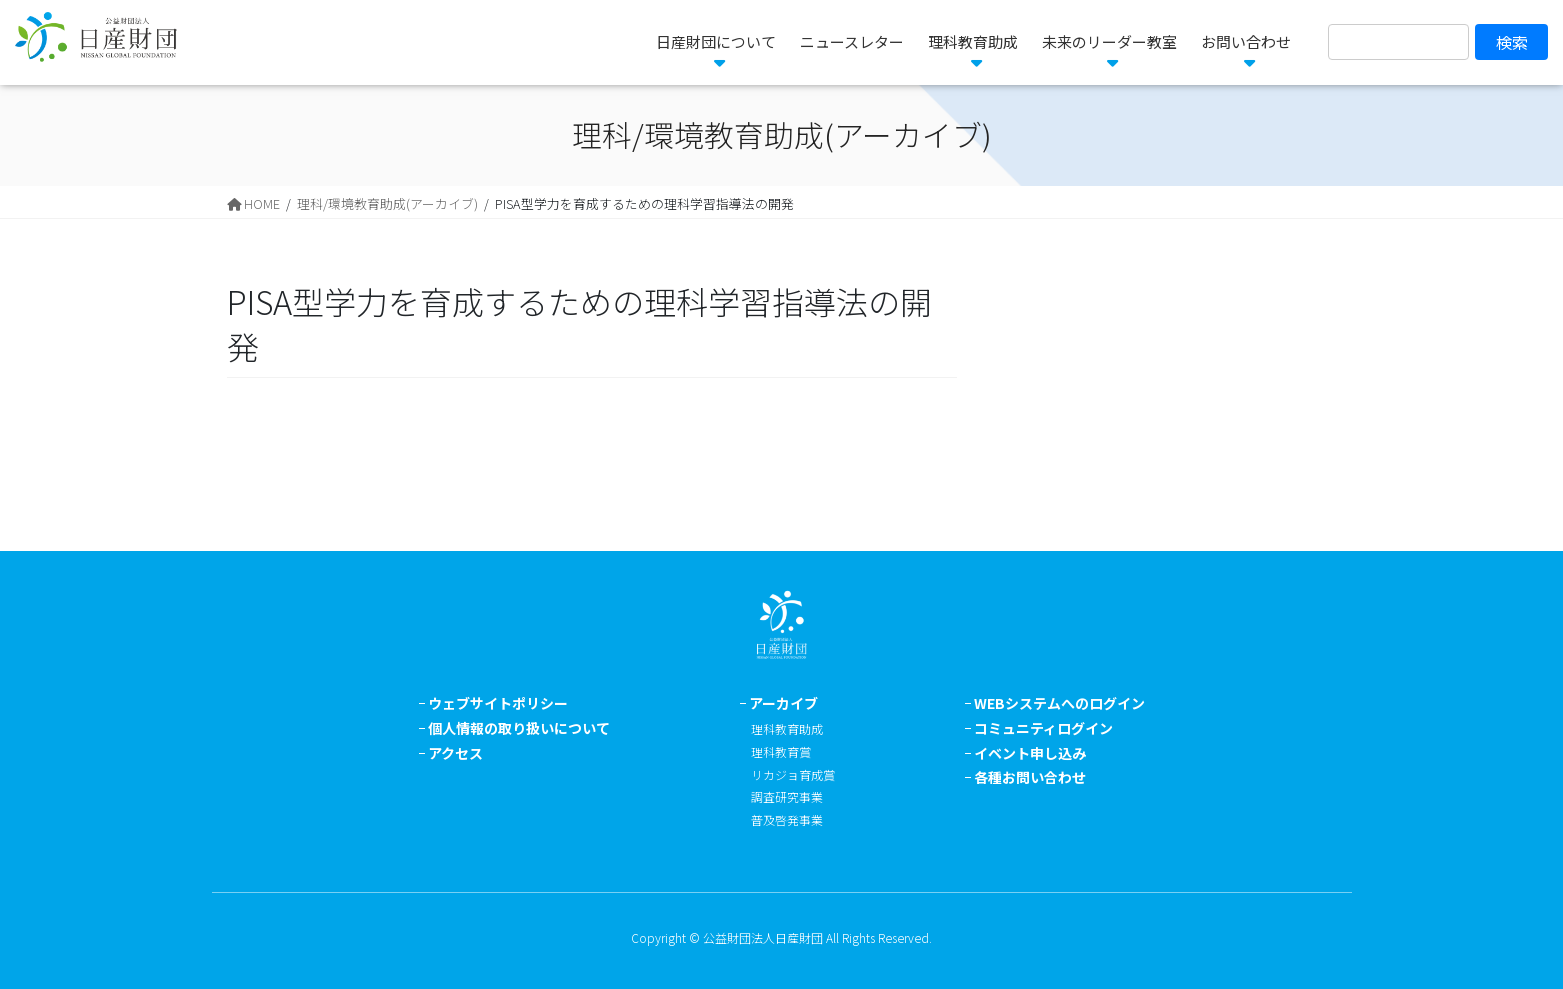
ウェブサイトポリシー (498, 703)
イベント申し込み (1030, 753)
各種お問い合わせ (1030, 777)
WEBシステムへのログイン (1059, 703)
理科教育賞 (781, 751)
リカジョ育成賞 (793, 774)
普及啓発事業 (787, 819)
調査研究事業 (787, 796)
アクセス (455, 753)
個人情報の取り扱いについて (519, 728)
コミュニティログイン (1043, 728)
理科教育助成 (787, 728)
